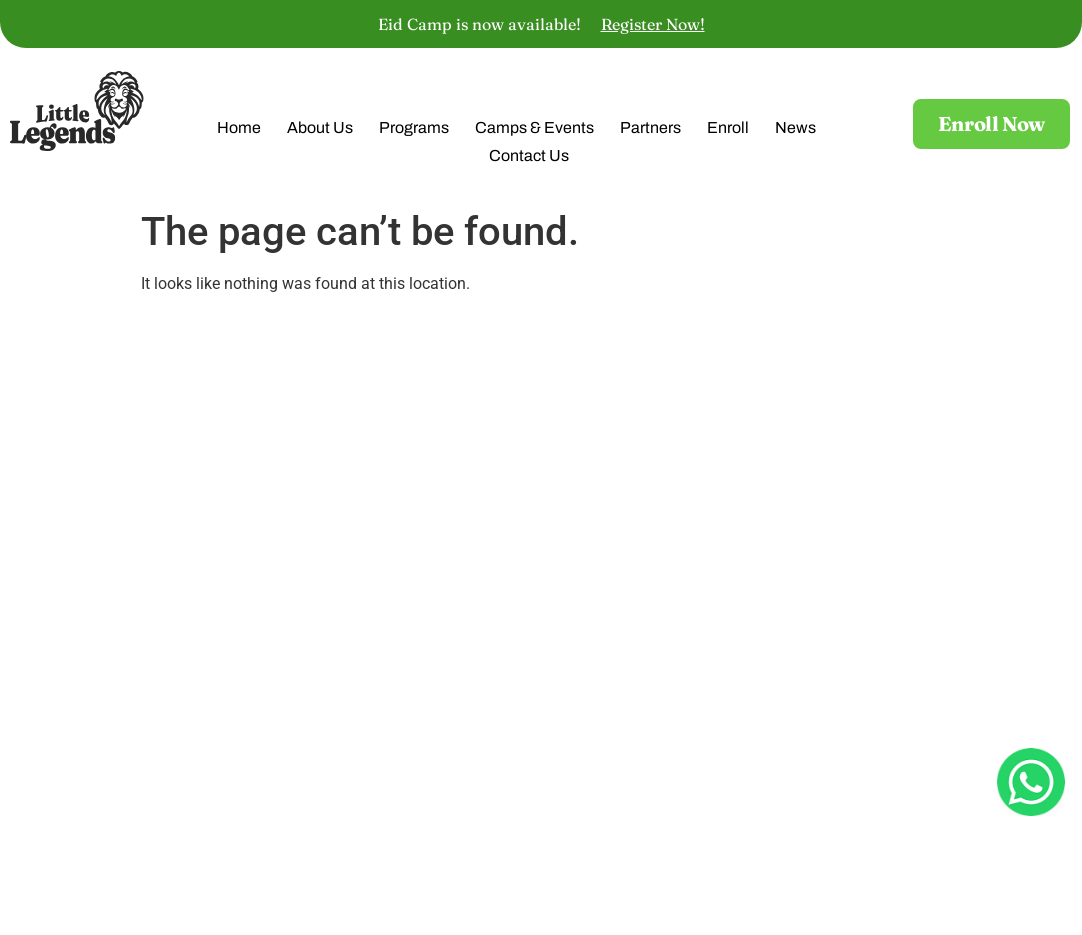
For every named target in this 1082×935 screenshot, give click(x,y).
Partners (650, 130)
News (795, 130)
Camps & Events (534, 130)
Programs (414, 130)
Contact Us (529, 158)
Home (239, 130)
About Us (320, 130)
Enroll (728, 130)
